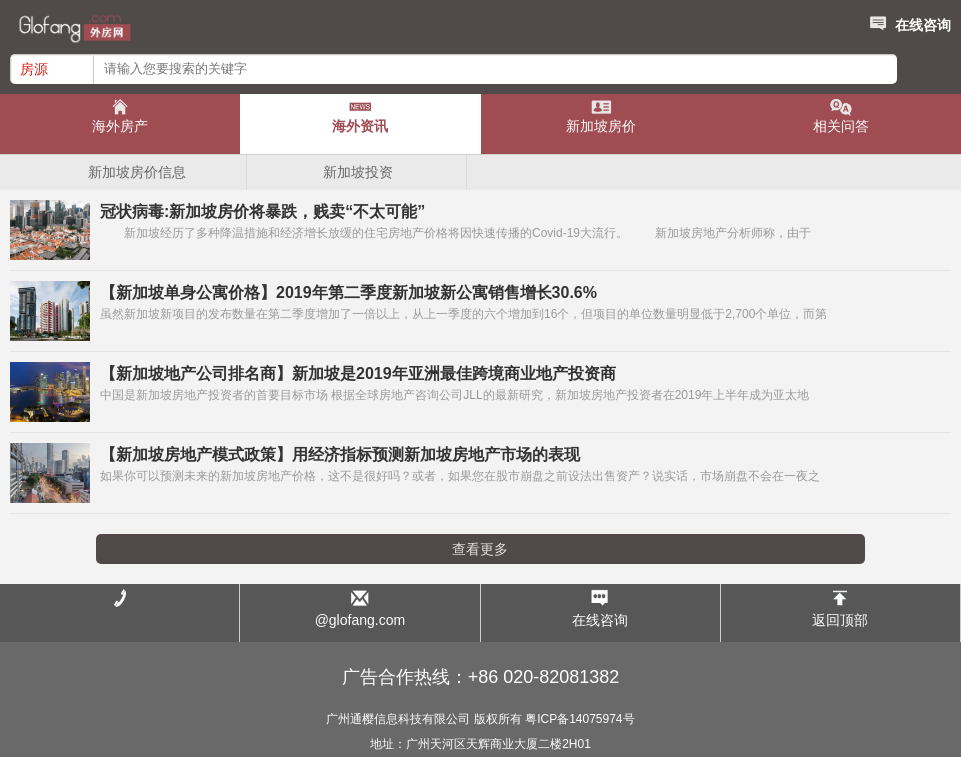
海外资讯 (360, 126)
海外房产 (120, 126)
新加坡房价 (601, 126)
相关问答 (841, 126)
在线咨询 (908, 22)
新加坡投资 (358, 172)
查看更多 (480, 549)
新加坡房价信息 (137, 172)
